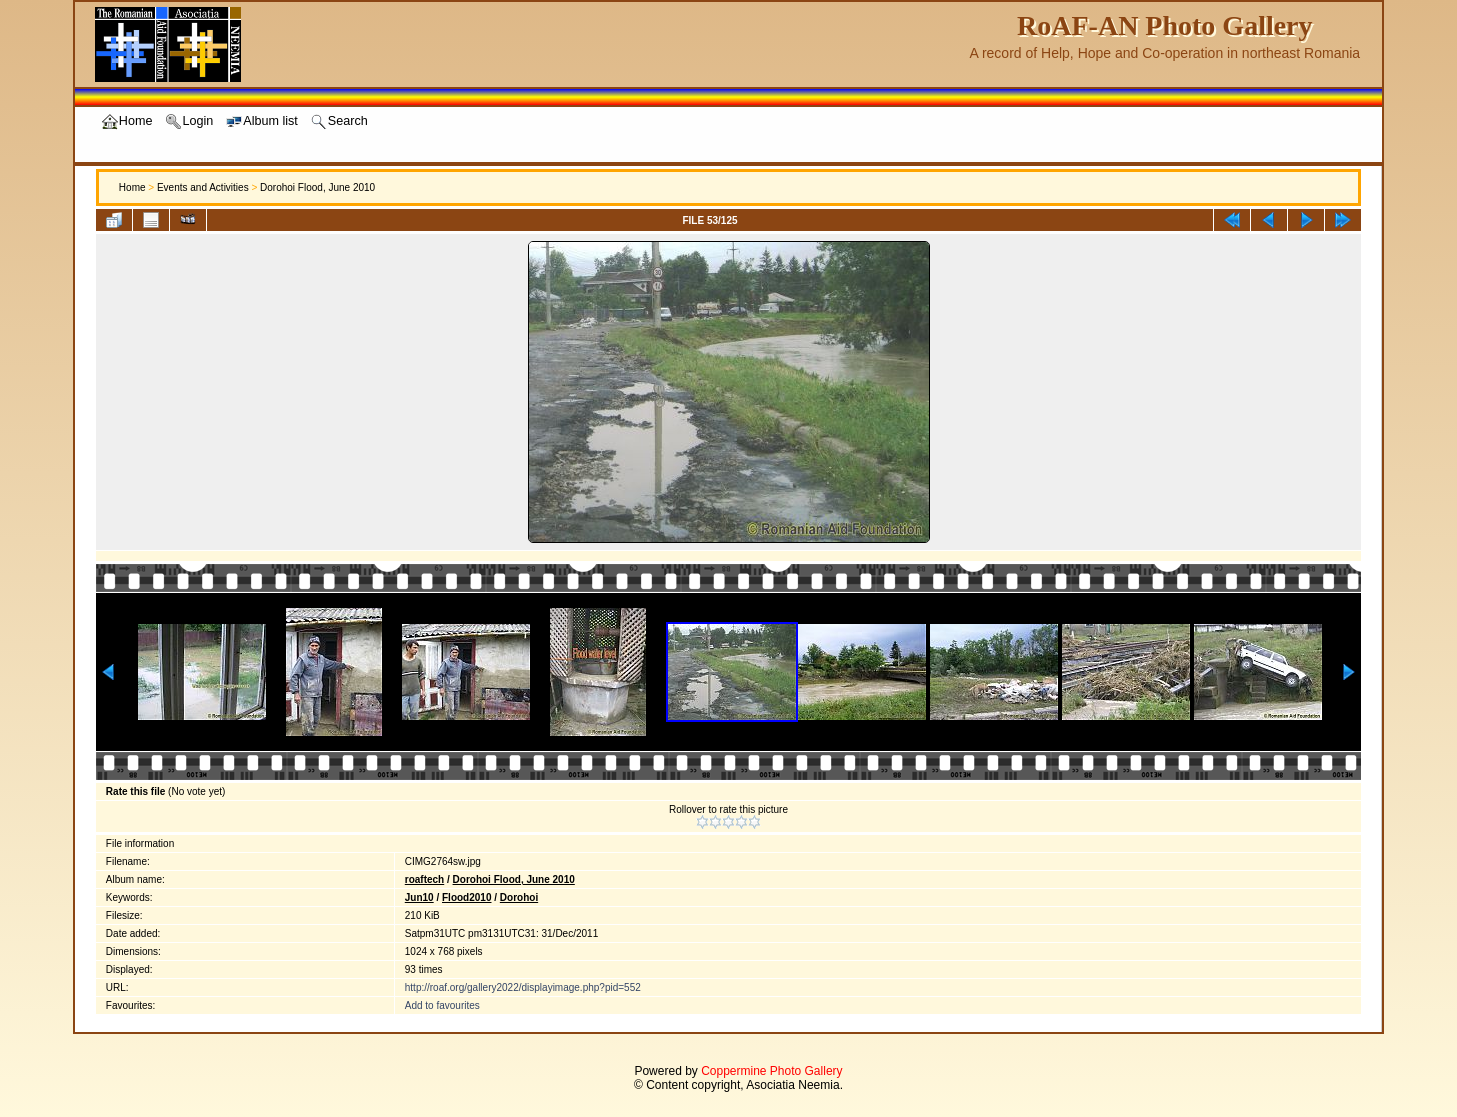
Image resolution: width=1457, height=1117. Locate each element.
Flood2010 (466, 897)
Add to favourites (442, 1005)
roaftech (424, 879)
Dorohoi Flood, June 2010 (317, 187)
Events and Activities (203, 187)
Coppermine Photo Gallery (771, 1071)
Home (132, 187)
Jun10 (419, 897)
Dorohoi (519, 897)
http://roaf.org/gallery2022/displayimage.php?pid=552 (523, 987)
